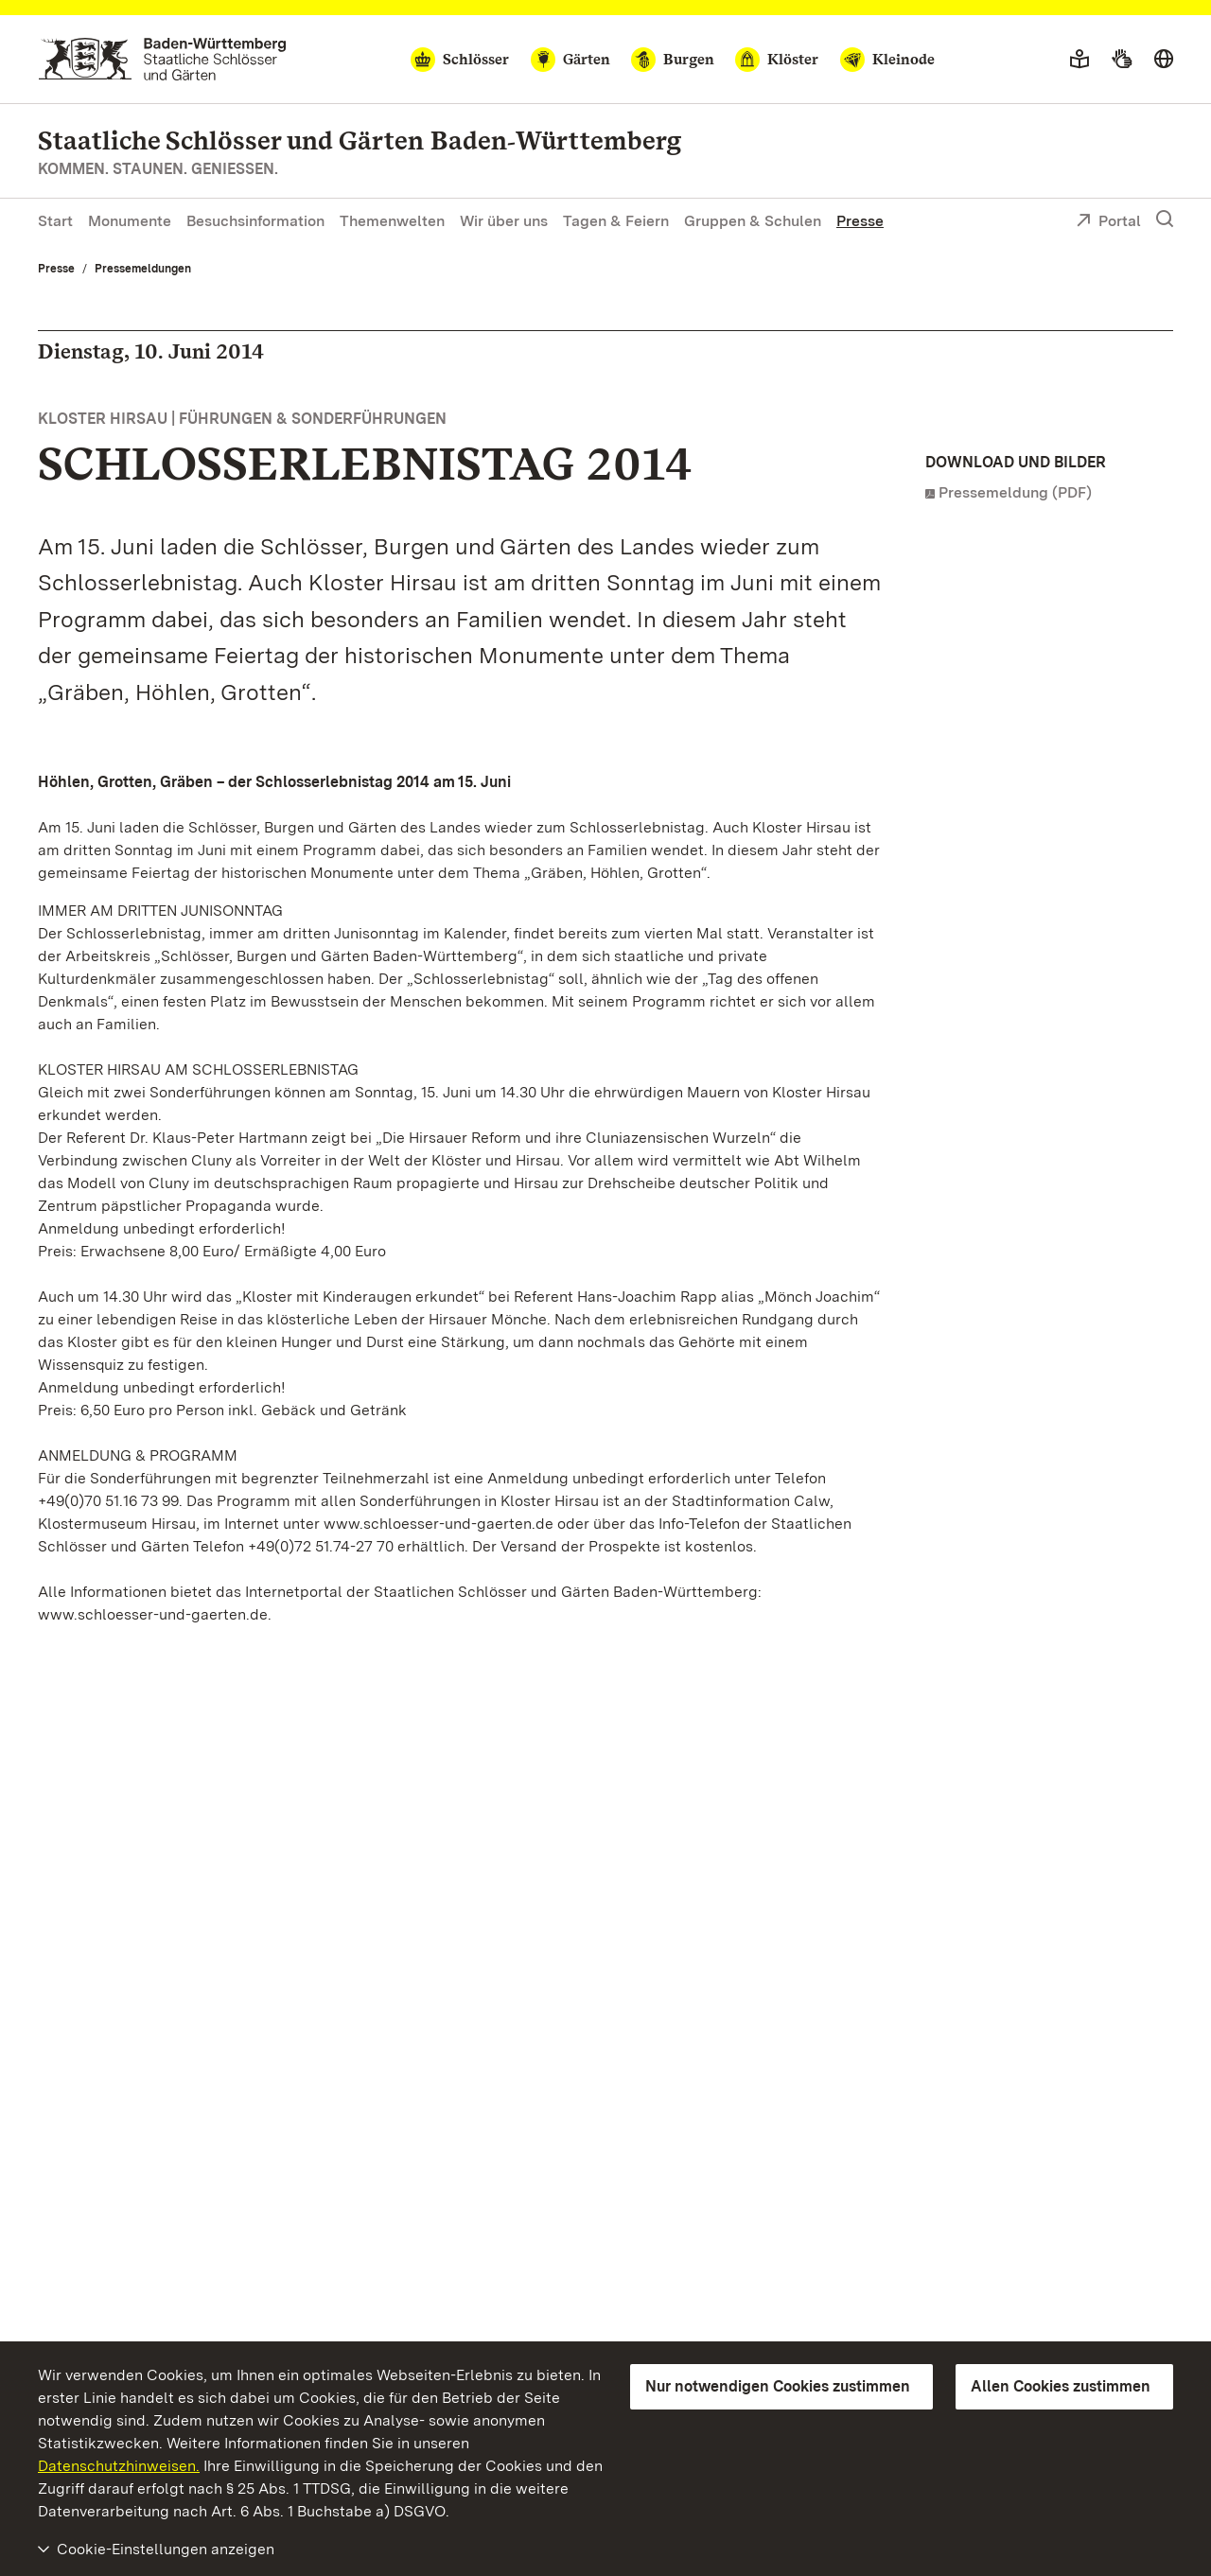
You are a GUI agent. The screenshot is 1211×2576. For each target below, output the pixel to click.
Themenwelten (392, 221)
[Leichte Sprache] (1079, 60)
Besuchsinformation (255, 221)
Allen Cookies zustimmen (1060, 2386)
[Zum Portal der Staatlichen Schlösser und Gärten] (162, 59)
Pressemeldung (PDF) (1015, 492)
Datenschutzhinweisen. (119, 2466)
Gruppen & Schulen (752, 221)
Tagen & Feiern (616, 221)
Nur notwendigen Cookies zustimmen (777, 2386)
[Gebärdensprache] (1121, 60)
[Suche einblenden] (1164, 219)
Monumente (129, 221)
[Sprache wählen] (1164, 60)
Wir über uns (504, 221)
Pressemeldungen (143, 268)
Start (55, 221)
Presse (860, 221)
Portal (1108, 222)
